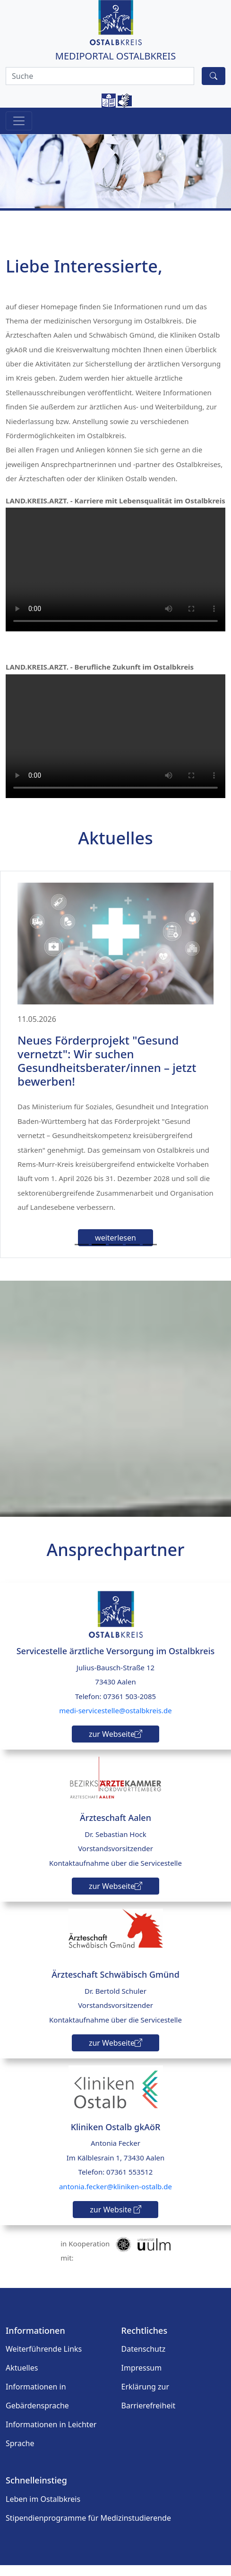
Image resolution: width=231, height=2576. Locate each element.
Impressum (141, 2378)
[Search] (100, 76)
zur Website (115, 2220)
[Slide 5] (150, 1255)
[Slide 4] (133, 1255)
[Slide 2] (99, 1255)
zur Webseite (115, 1744)
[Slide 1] (82, 1255)
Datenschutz (143, 2360)
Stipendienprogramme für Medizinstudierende (88, 2529)
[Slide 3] (116, 1255)
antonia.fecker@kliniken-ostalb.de (115, 2197)
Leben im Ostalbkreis (43, 2510)
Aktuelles (22, 2378)
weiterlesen (115, 1248)
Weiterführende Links (44, 2360)
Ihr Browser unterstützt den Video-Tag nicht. (115, 569)
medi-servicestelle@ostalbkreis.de (115, 1721)
